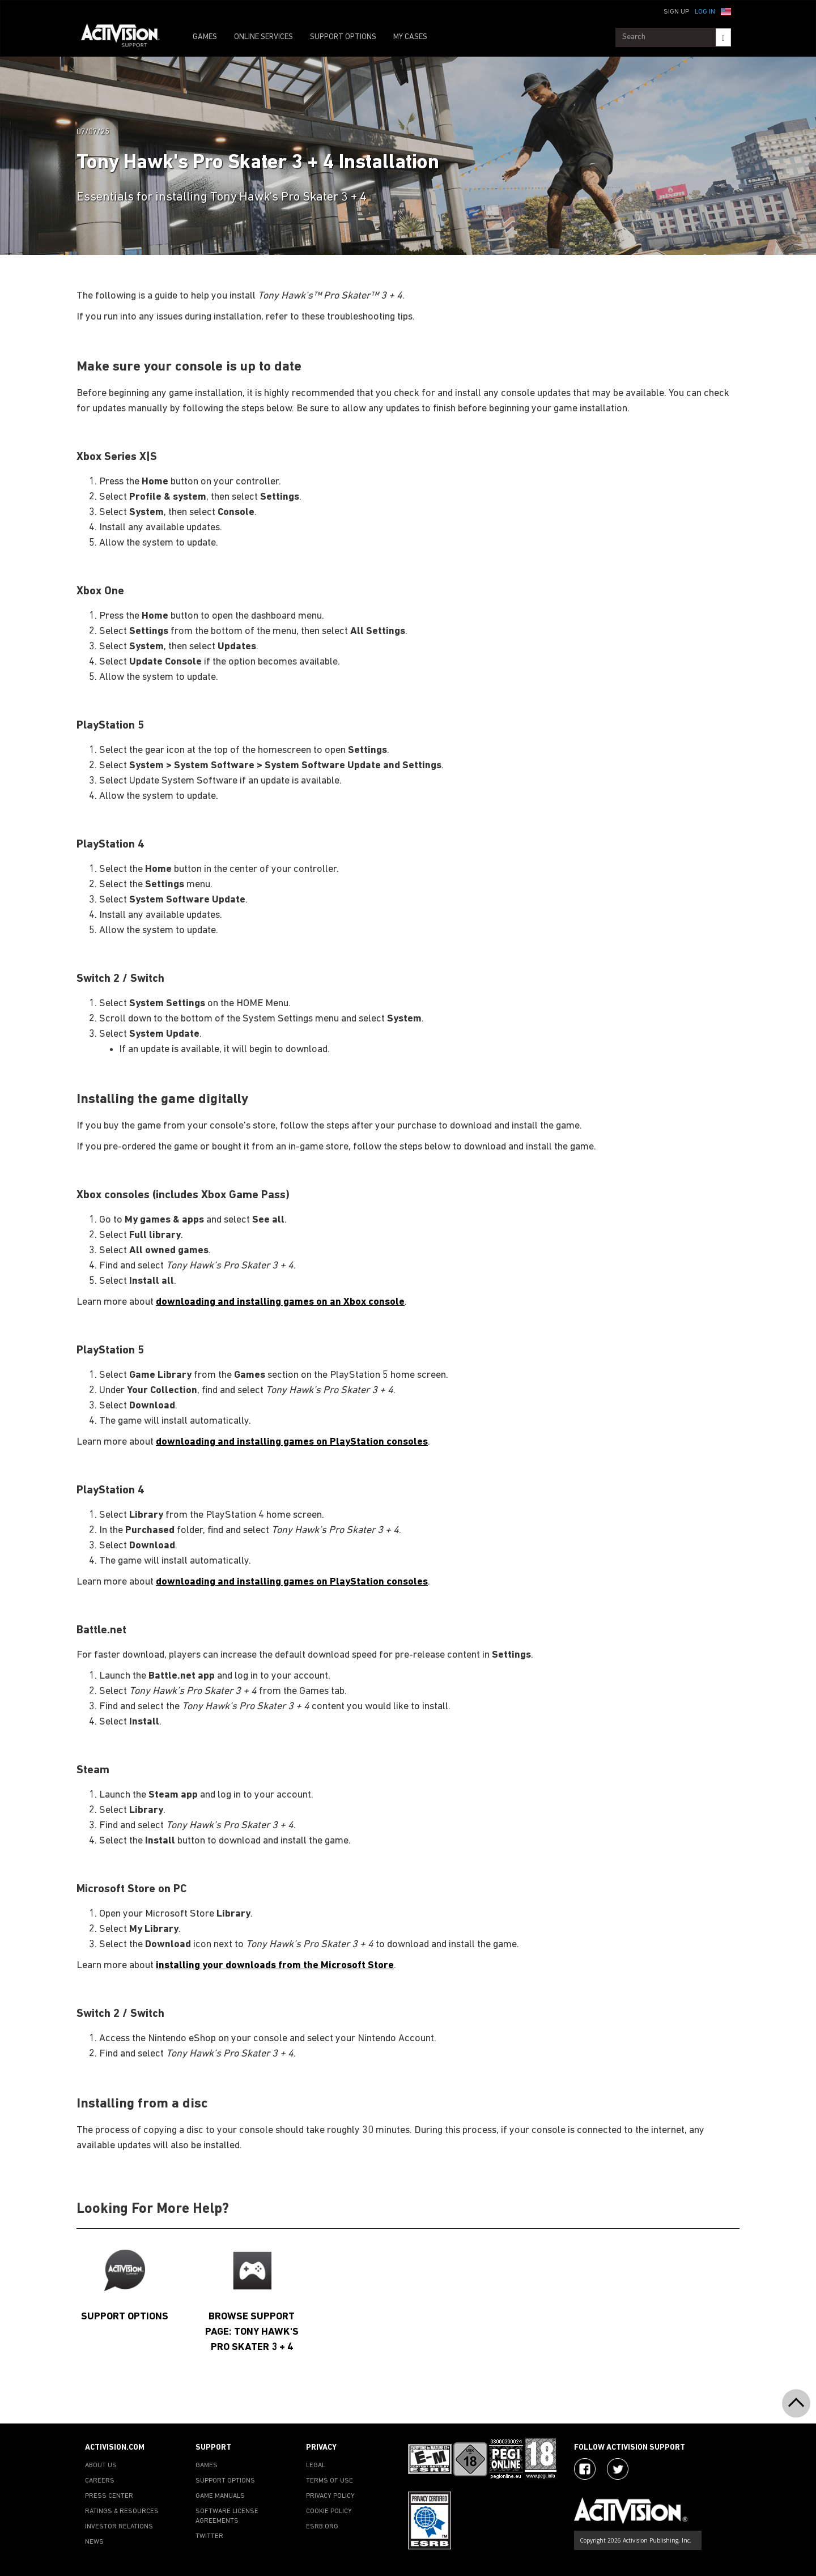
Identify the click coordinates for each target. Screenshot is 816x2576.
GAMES (205, 37)
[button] (726, 10)
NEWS (94, 2542)
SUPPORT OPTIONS (343, 37)
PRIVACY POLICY (330, 2496)
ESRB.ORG (322, 2526)
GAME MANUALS (220, 2496)
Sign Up (676, 11)
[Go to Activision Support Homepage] (126, 37)
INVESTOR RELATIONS (119, 2526)
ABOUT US (101, 2465)
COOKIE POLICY (329, 2511)
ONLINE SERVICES (263, 37)
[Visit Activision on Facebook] (585, 2469)
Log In (705, 11)
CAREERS (99, 2480)
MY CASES (410, 37)
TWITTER (209, 2536)
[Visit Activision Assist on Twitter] (617, 2469)
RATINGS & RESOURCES (122, 2511)
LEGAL (315, 2465)
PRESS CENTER (109, 2496)
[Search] (723, 37)
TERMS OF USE (329, 2480)
